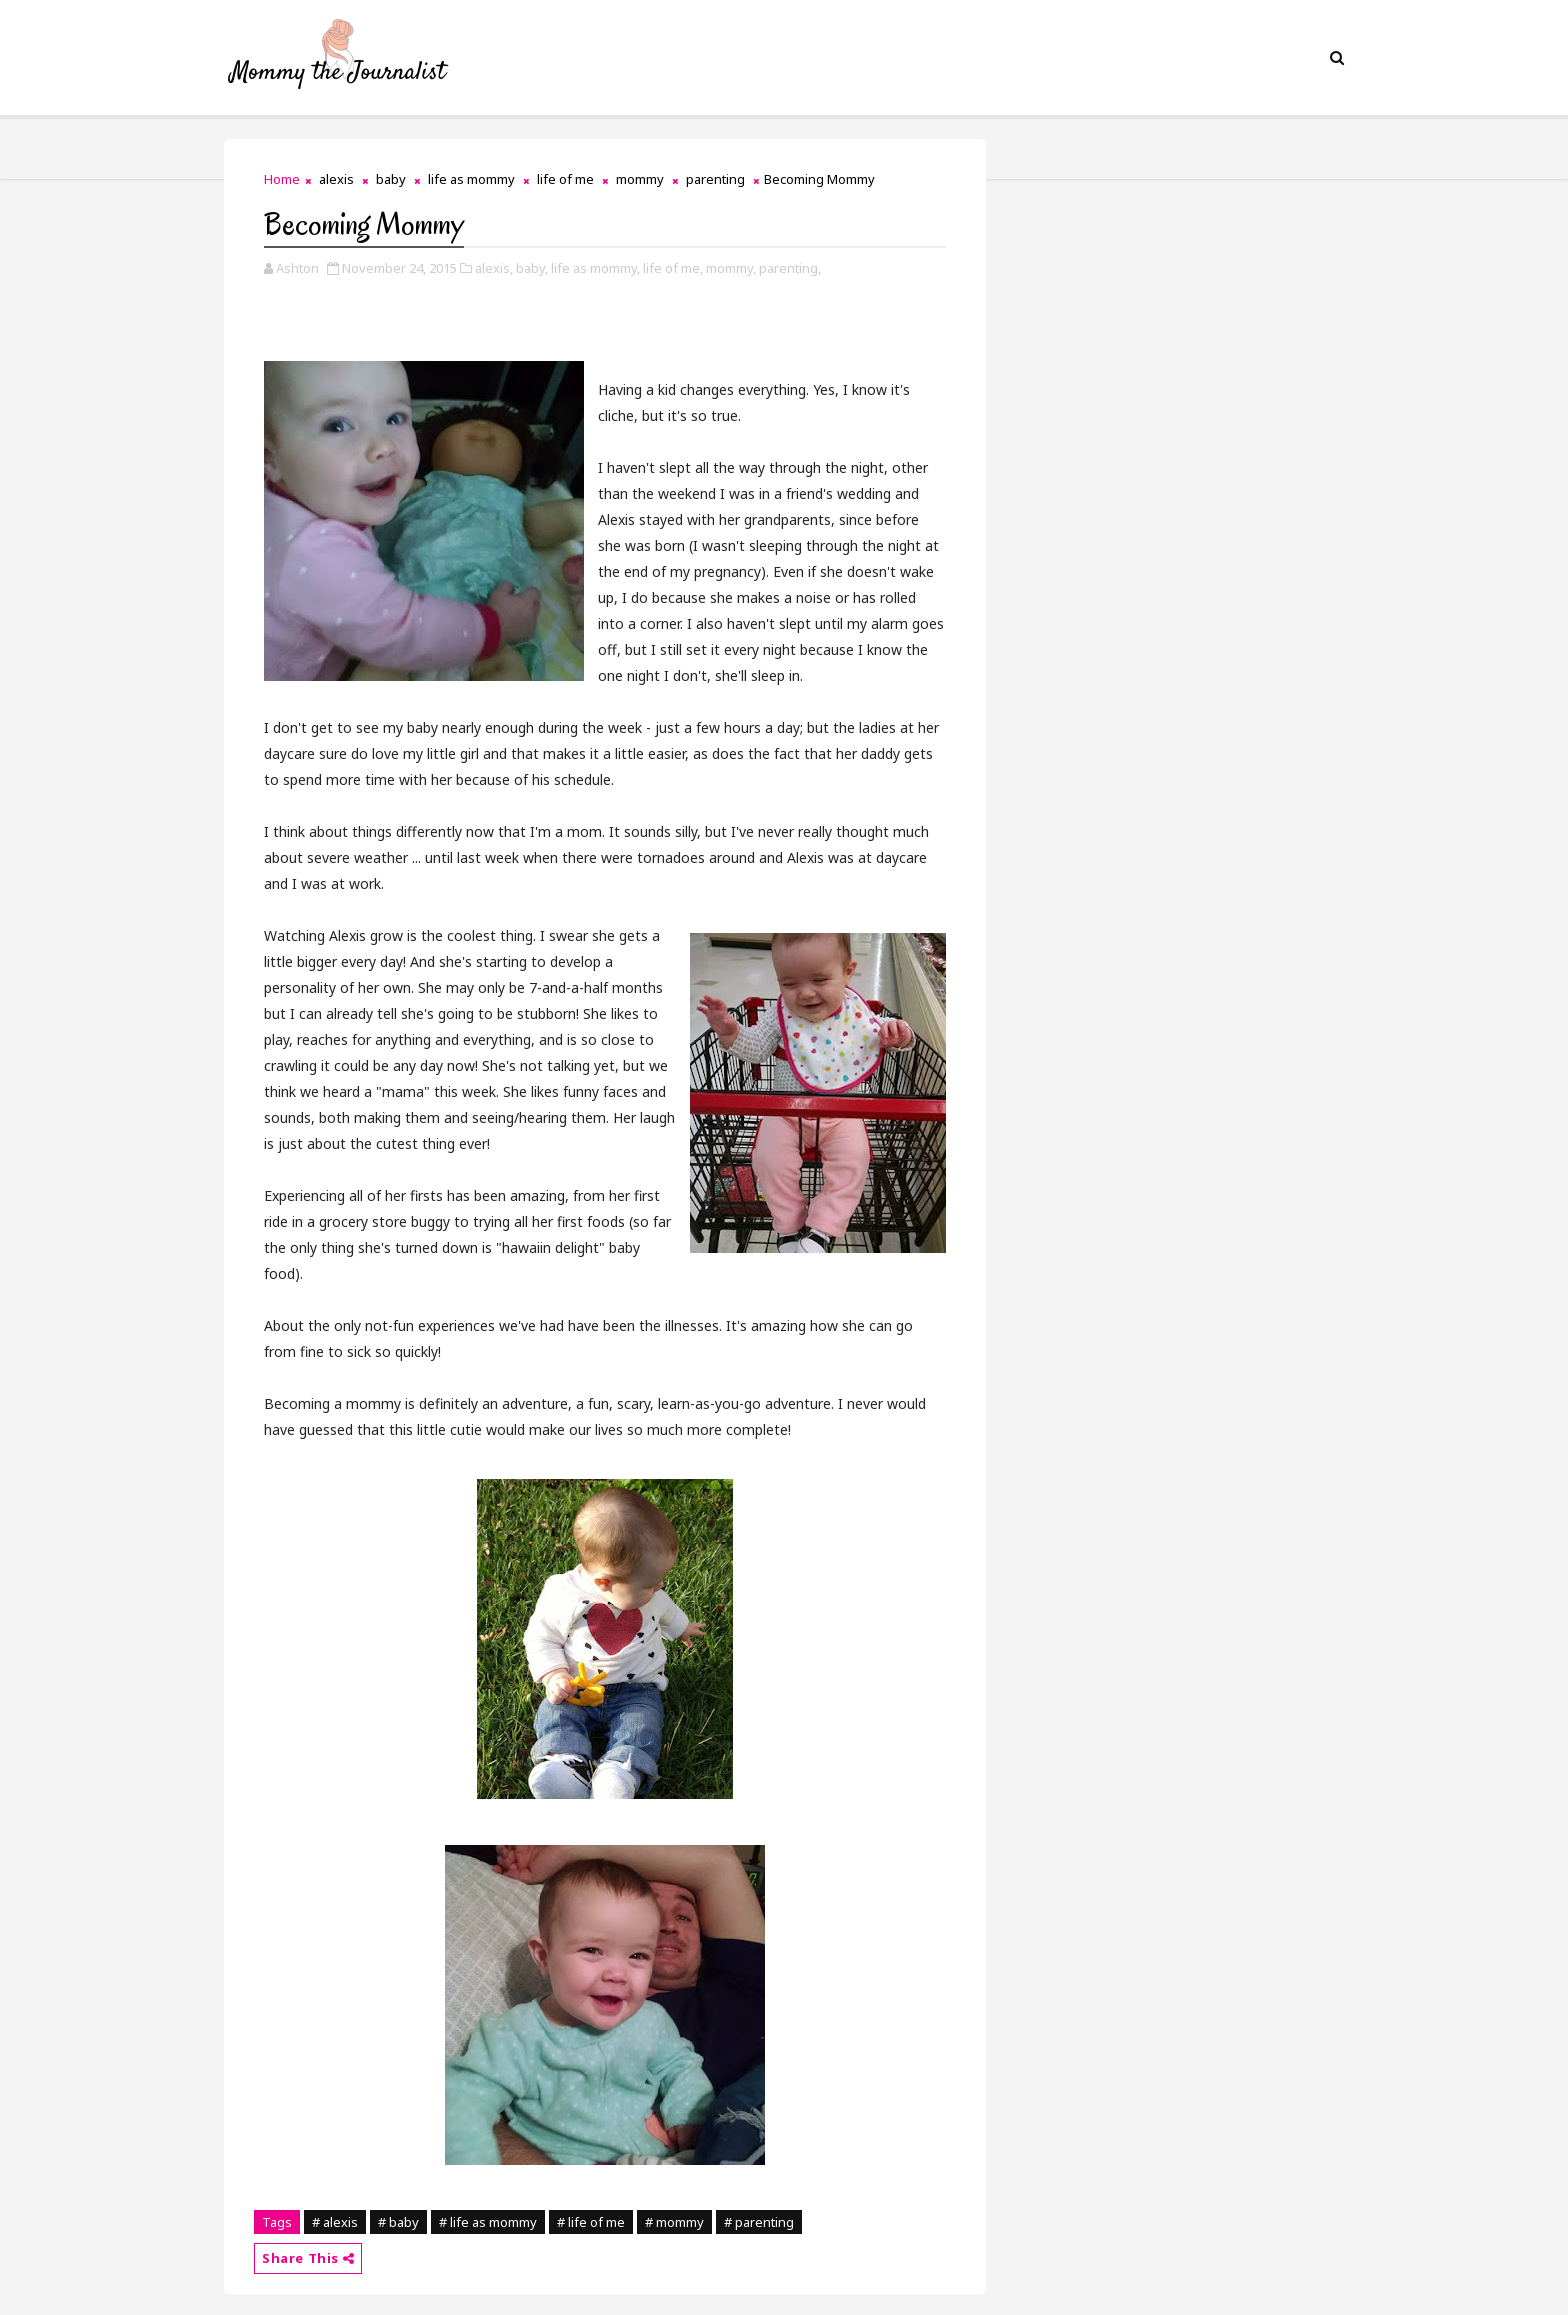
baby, (532, 268)
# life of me (591, 2222)
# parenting (759, 2222)
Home (282, 179)
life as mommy (471, 179)
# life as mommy (488, 2222)
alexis (336, 179)
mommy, (731, 268)
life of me (565, 179)
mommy (640, 179)
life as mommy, (595, 268)
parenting (715, 179)
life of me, (673, 268)
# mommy (674, 2222)
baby (391, 179)
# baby (398, 2222)
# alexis (335, 2222)
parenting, (790, 268)
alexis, (494, 268)
